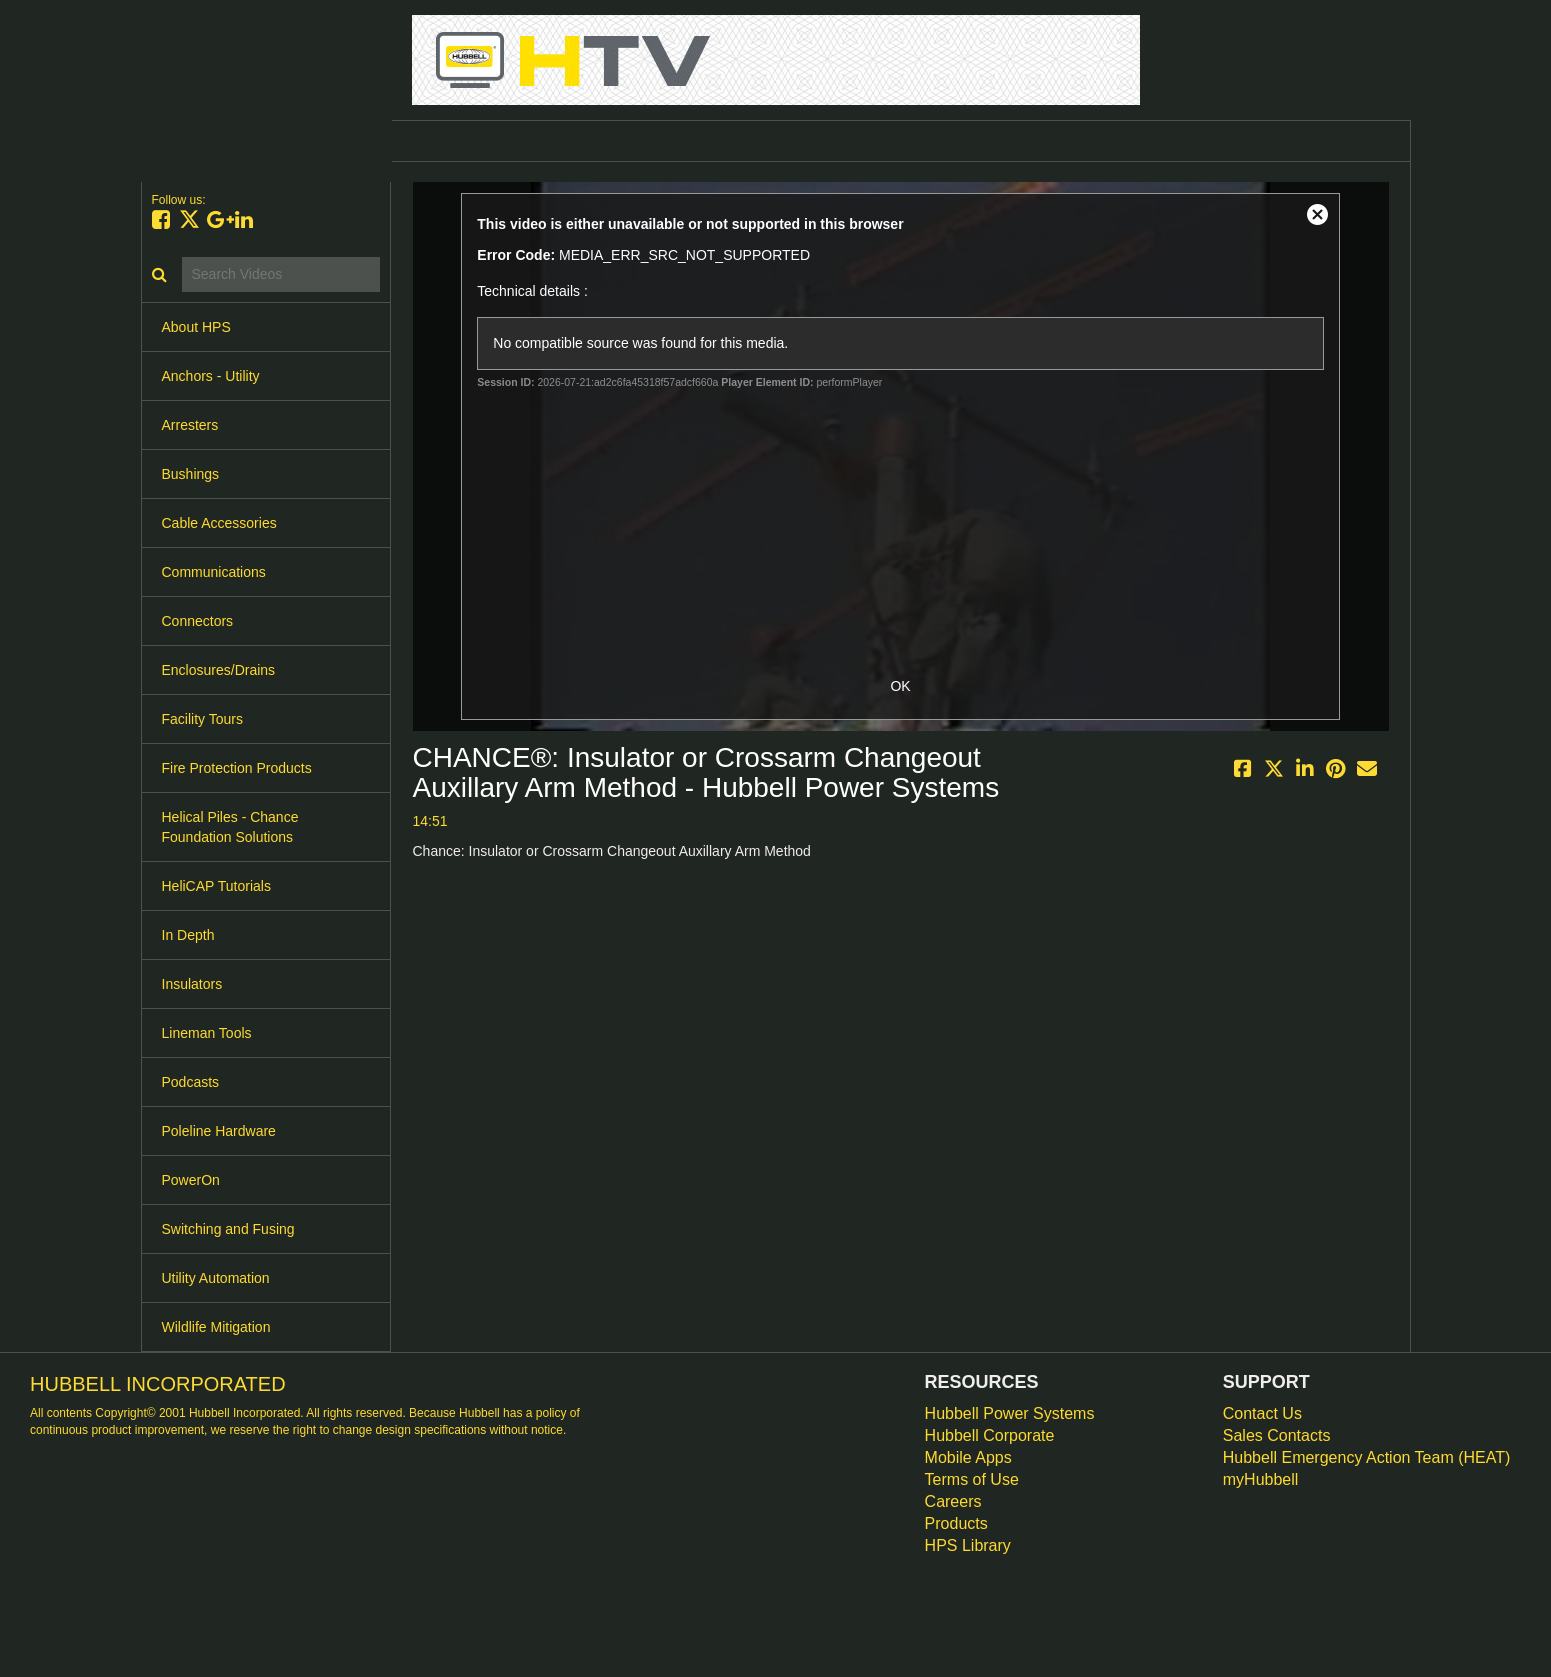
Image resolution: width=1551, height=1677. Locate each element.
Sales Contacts (1277, 1435)
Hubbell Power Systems (1010, 1413)
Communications (214, 572)
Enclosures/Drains (219, 670)
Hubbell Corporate (990, 1435)
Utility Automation (216, 1278)
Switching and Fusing (228, 1229)
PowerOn (191, 1180)
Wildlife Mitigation (216, 1327)
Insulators (192, 984)
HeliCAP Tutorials (216, 886)
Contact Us (1262, 1413)
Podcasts (191, 1082)
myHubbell (1261, 1479)
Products (956, 1523)
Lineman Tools (207, 1033)
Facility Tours (202, 719)
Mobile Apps (968, 1457)
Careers (953, 1501)
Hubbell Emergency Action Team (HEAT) (1367, 1457)
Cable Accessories (219, 523)
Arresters (190, 425)
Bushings (191, 474)
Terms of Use (972, 1479)
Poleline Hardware (219, 1131)
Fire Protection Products (237, 768)
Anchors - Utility (211, 376)
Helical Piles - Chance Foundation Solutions (230, 827)
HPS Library (968, 1545)
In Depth (188, 935)
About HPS (196, 327)
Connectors (198, 621)
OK (900, 686)
